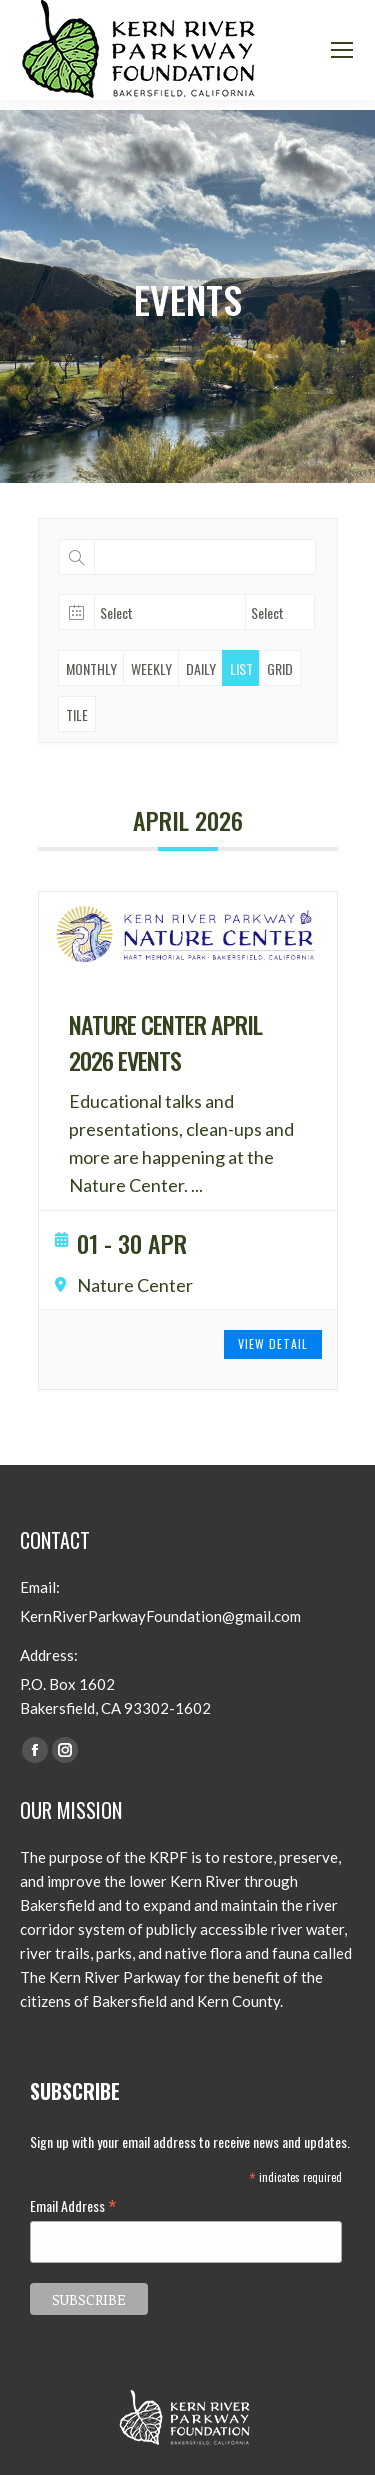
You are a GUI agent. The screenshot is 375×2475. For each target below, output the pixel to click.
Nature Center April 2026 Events (165, 1042)
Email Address (73, 2205)
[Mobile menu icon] (342, 50)
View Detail (273, 1343)
